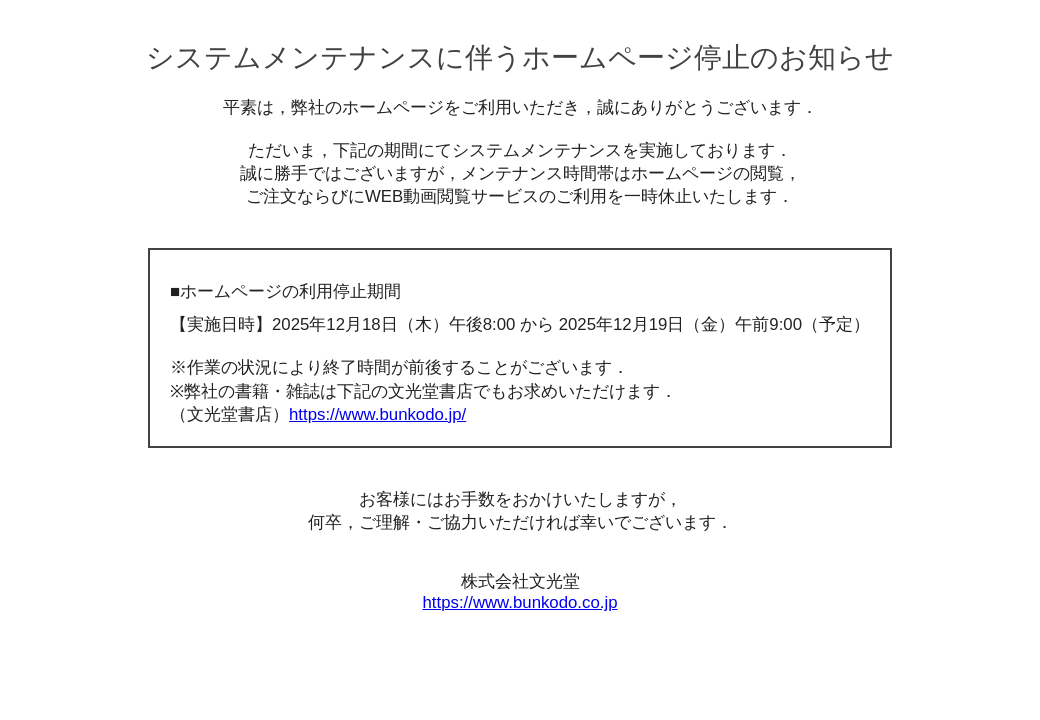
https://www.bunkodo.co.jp (520, 602)
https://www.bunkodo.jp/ (377, 414)
